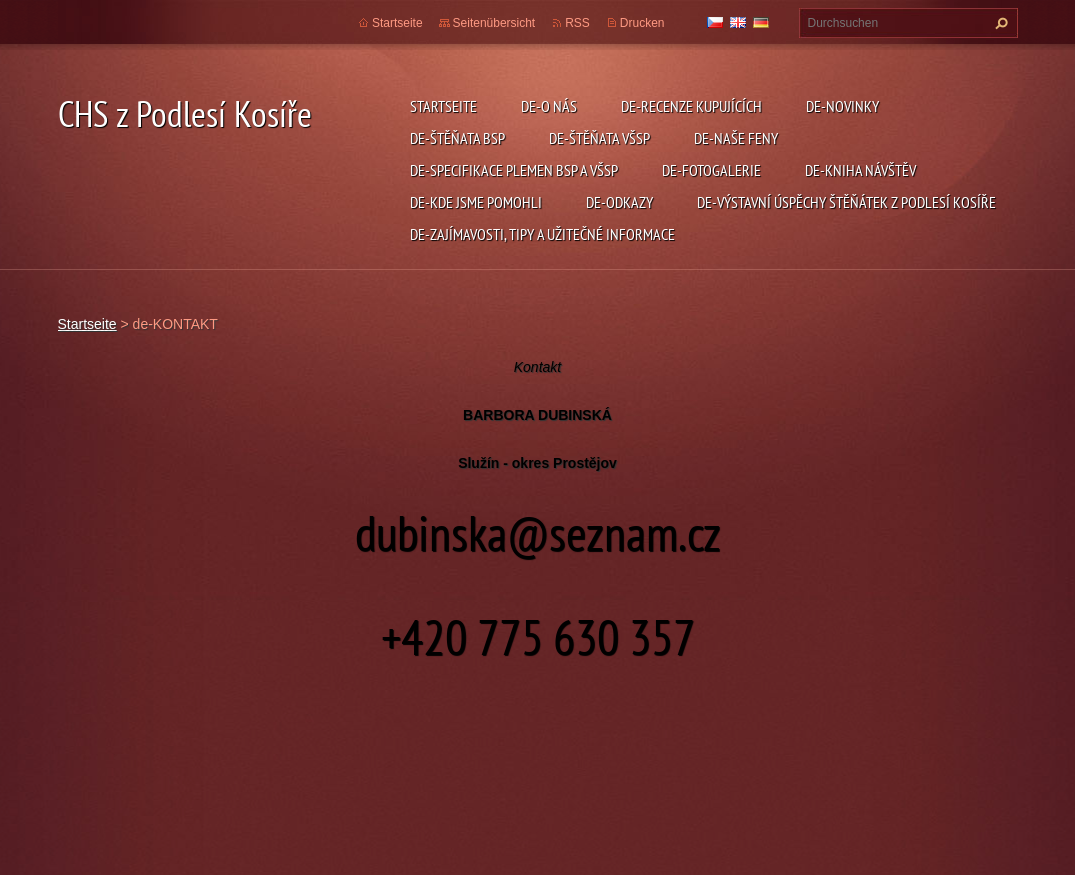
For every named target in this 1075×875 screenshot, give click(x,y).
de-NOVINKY (842, 106)
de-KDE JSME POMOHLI (476, 202)
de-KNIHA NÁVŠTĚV (860, 170)
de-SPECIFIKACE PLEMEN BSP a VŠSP (514, 170)
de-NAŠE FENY (736, 138)
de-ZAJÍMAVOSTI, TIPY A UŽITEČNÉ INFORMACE (542, 234)
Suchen (999, 23)
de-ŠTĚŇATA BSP (457, 138)
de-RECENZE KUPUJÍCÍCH (691, 106)
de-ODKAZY (619, 202)
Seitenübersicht (494, 23)
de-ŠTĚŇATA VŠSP (599, 138)
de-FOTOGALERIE (711, 170)
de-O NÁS (549, 106)
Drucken (642, 23)
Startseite (443, 106)
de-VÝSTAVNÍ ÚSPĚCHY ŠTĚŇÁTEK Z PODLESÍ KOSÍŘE (846, 202)
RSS (577, 23)
